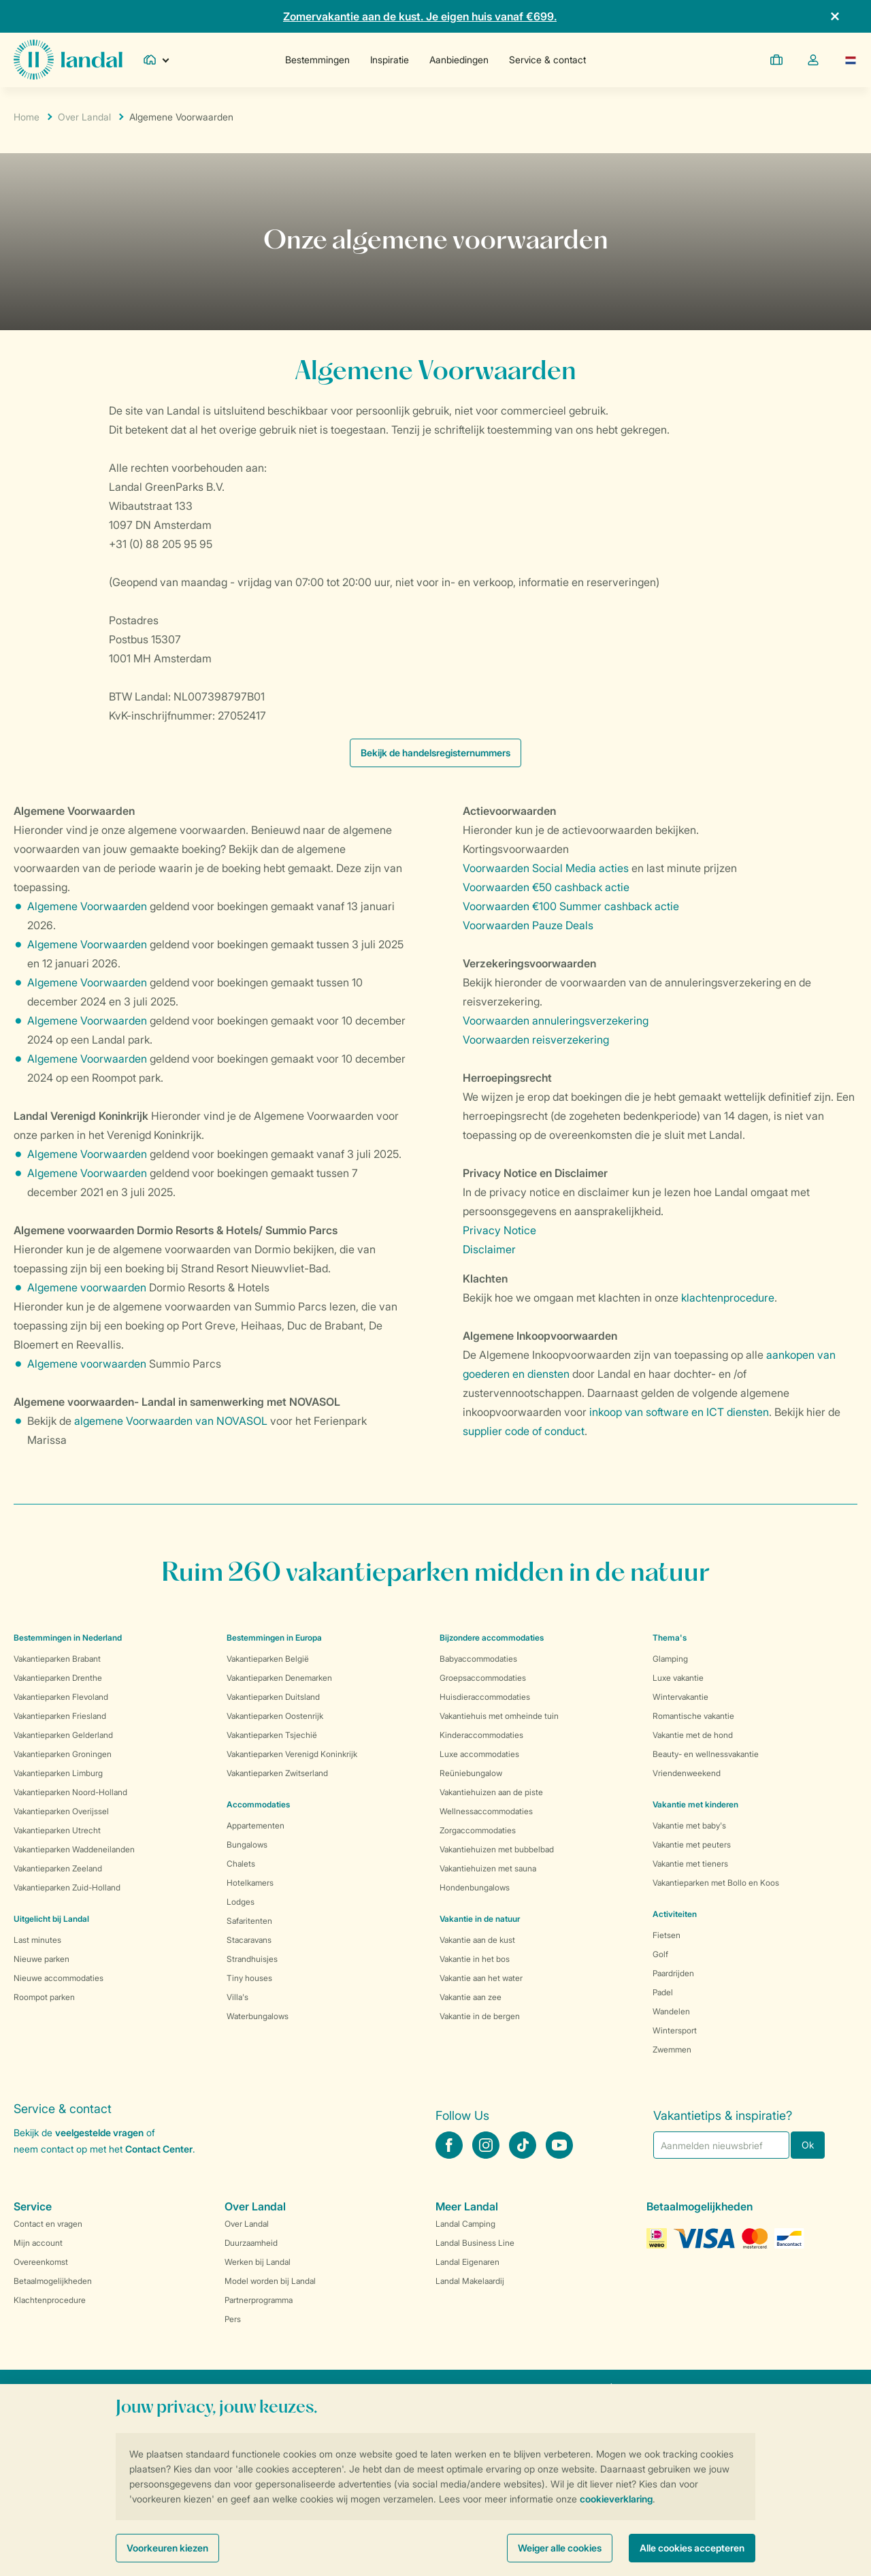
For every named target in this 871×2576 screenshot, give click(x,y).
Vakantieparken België (268, 1659)
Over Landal (84, 117)
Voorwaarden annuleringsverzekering (555, 1020)
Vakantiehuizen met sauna (488, 1868)
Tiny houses (249, 1978)
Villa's (237, 1997)
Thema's (670, 1637)
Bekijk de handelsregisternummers (435, 752)
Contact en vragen (48, 2224)
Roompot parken (44, 1997)
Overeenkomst (41, 2262)
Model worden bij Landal (270, 2281)
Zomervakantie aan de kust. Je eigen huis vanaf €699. (420, 16)
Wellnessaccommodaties (486, 1811)
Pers (233, 2319)
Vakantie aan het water (481, 1978)
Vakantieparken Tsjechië (272, 1735)
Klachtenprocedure (50, 2300)
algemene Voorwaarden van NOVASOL (170, 1421)
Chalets (241, 1863)
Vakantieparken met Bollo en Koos (716, 1883)
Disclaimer (489, 1249)
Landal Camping (465, 2224)
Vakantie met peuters (692, 1844)
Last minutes (37, 1940)
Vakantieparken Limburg (58, 1773)
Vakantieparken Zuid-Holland (67, 1887)
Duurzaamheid (251, 2243)
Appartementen (255, 1825)
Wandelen (671, 2011)
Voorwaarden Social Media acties (546, 868)
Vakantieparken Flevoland (61, 1697)
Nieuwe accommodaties (58, 1978)
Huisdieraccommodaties (485, 1697)
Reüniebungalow (471, 1773)
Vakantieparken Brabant (57, 1659)
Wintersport (675, 2030)
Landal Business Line (475, 2243)
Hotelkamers (250, 1883)
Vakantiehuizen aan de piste (491, 1792)
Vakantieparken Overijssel (61, 1811)
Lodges (240, 1902)
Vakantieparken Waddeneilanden (74, 1849)
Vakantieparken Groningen (63, 1754)
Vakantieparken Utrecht (57, 1830)
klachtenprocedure (727, 1297)
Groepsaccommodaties (483, 1678)
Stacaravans (249, 1940)
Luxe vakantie (678, 1678)
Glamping (670, 1659)
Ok (808, 2145)
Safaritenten (249, 1921)
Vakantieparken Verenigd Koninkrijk (292, 1754)
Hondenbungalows (475, 1887)
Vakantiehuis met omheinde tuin (499, 1716)
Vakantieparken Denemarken (279, 1678)
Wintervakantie (680, 1697)
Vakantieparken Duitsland (273, 1697)
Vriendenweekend (687, 1773)
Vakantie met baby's (689, 1825)
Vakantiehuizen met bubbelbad (497, 1849)
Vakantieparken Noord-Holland (70, 1792)
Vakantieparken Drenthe (58, 1678)
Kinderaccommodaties (481, 1735)
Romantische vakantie (693, 1716)
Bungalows (247, 1844)
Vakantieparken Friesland (60, 1716)
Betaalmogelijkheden (53, 2281)
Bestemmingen (317, 59)
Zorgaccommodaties (478, 1830)
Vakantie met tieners (690, 1863)
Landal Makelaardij (470, 2281)
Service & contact (547, 59)
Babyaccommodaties (478, 1659)
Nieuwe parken (41, 1959)
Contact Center (159, 2149)
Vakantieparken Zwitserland (277, 1773)
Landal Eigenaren (467, 2262)
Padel (663, 1992)
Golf (660, 1954)
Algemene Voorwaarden (87, 906)
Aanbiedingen (459, 59)
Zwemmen (672, 2049)
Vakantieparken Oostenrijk (275, 1716)
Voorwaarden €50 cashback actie (546, 887)
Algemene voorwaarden (86, 1287)
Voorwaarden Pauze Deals (528, 925)
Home (26, 117)
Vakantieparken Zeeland (58, 1868)
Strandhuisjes (252, 1959)
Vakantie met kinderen (695, 1804)
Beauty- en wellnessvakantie (706, 1754)
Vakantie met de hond (693, 1735)
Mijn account (38, 2243)
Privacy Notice (499, 1230)
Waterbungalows (258, 2016)
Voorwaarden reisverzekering (536, 1039)
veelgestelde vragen (99, 2132)
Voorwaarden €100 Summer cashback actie (571, 906)
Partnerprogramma (259, 2300)
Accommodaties (258, 1804)
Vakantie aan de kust (477, 1940)
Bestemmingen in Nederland (68, 1637)
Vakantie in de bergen (480, 2016)
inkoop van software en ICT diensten (679, 1412)
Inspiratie (389, 59)
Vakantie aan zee (471, 1997)
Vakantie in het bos (475, 1959)
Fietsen (666, 1935)
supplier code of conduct (524, 1431)
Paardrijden (673, 1973)
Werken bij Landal (258, 2262)
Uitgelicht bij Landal (51, 1919)
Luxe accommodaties (479, 1754)
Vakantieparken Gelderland (63, 1735)
